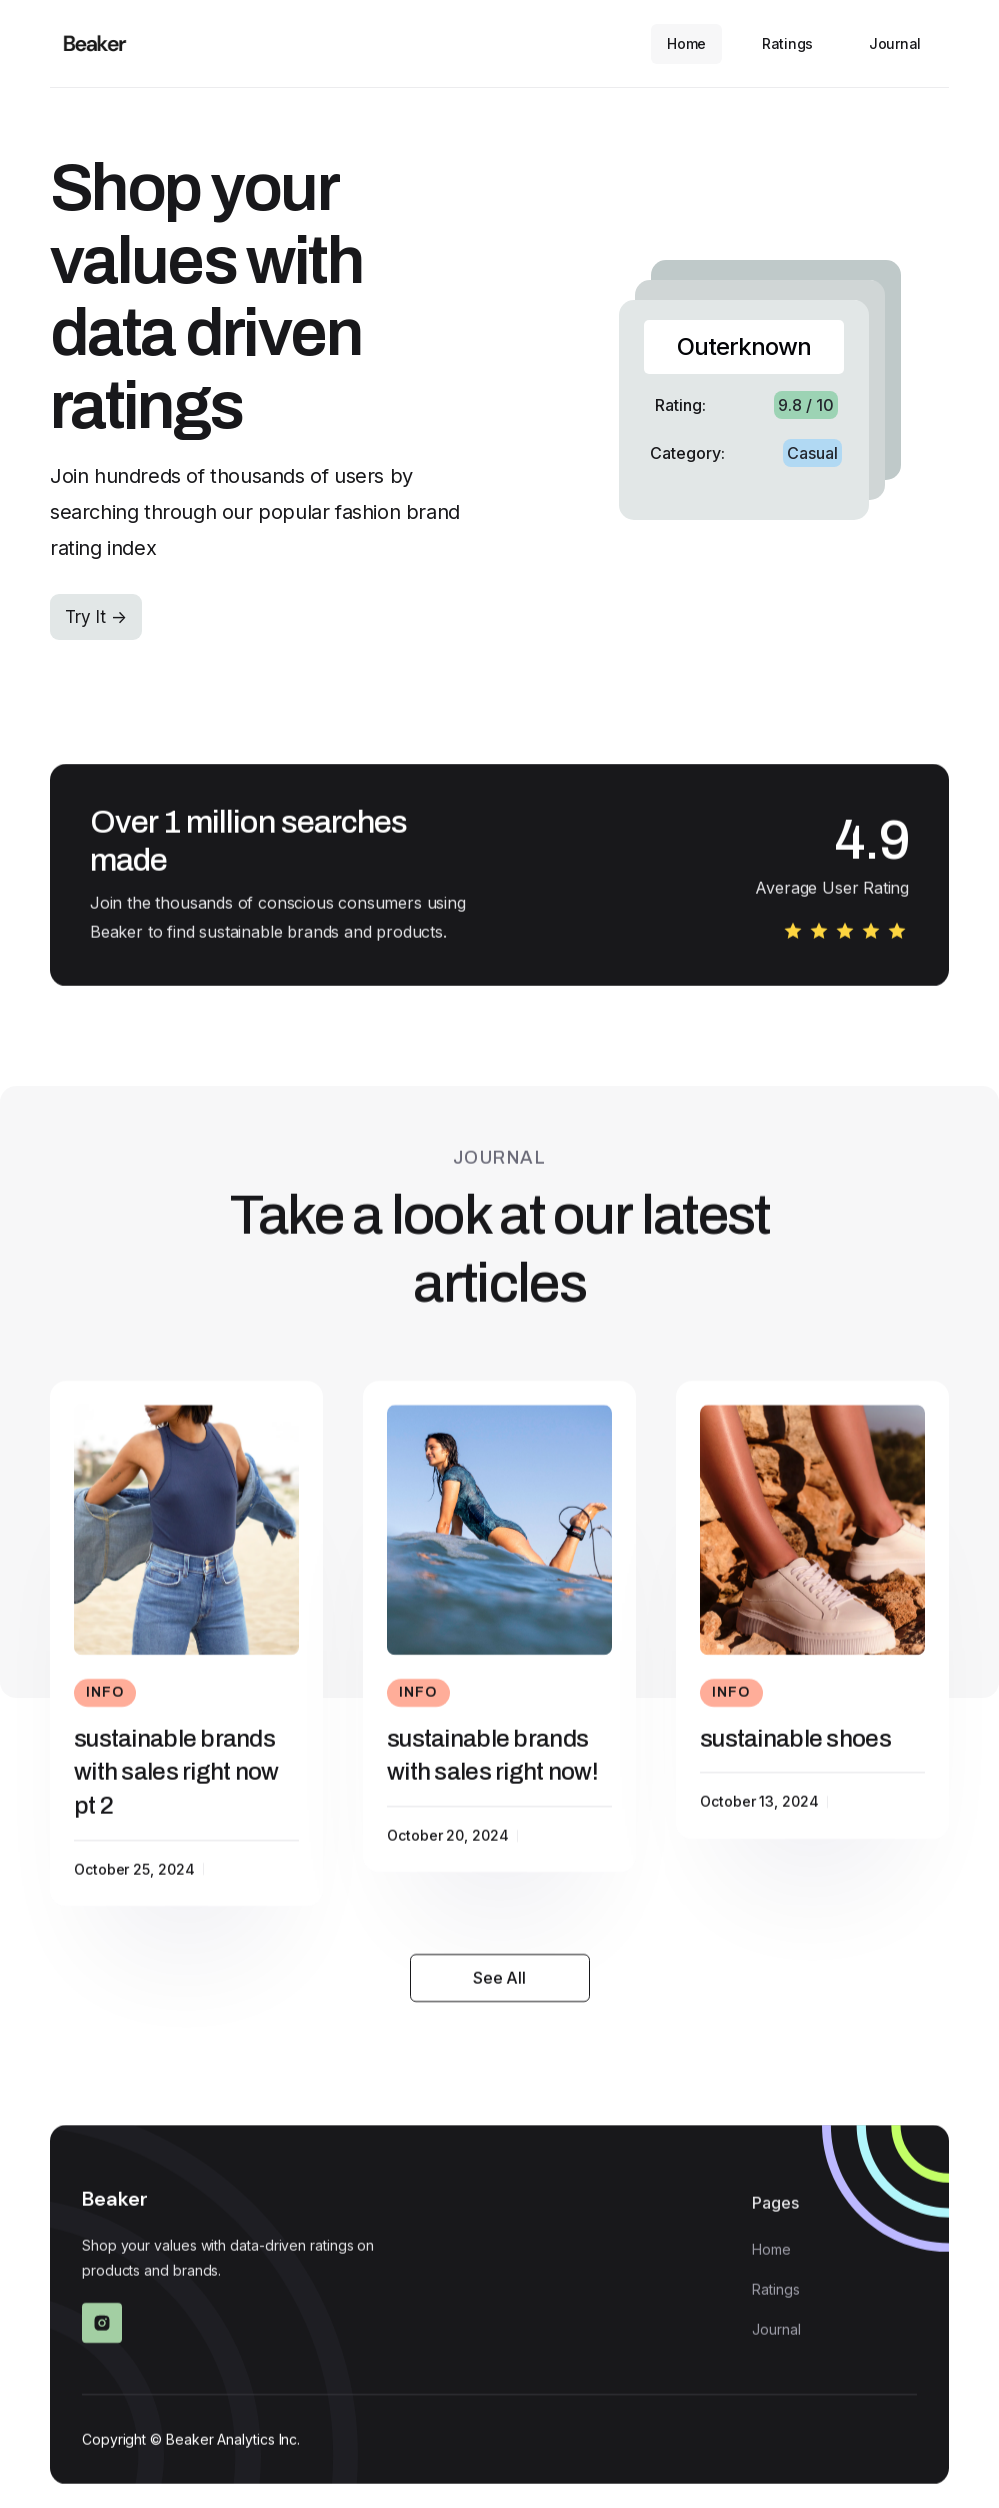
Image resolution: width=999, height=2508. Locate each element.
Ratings (787, 43)
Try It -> (96, 617)
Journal (895, 43)
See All (499, 1987)
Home (686, 43)
